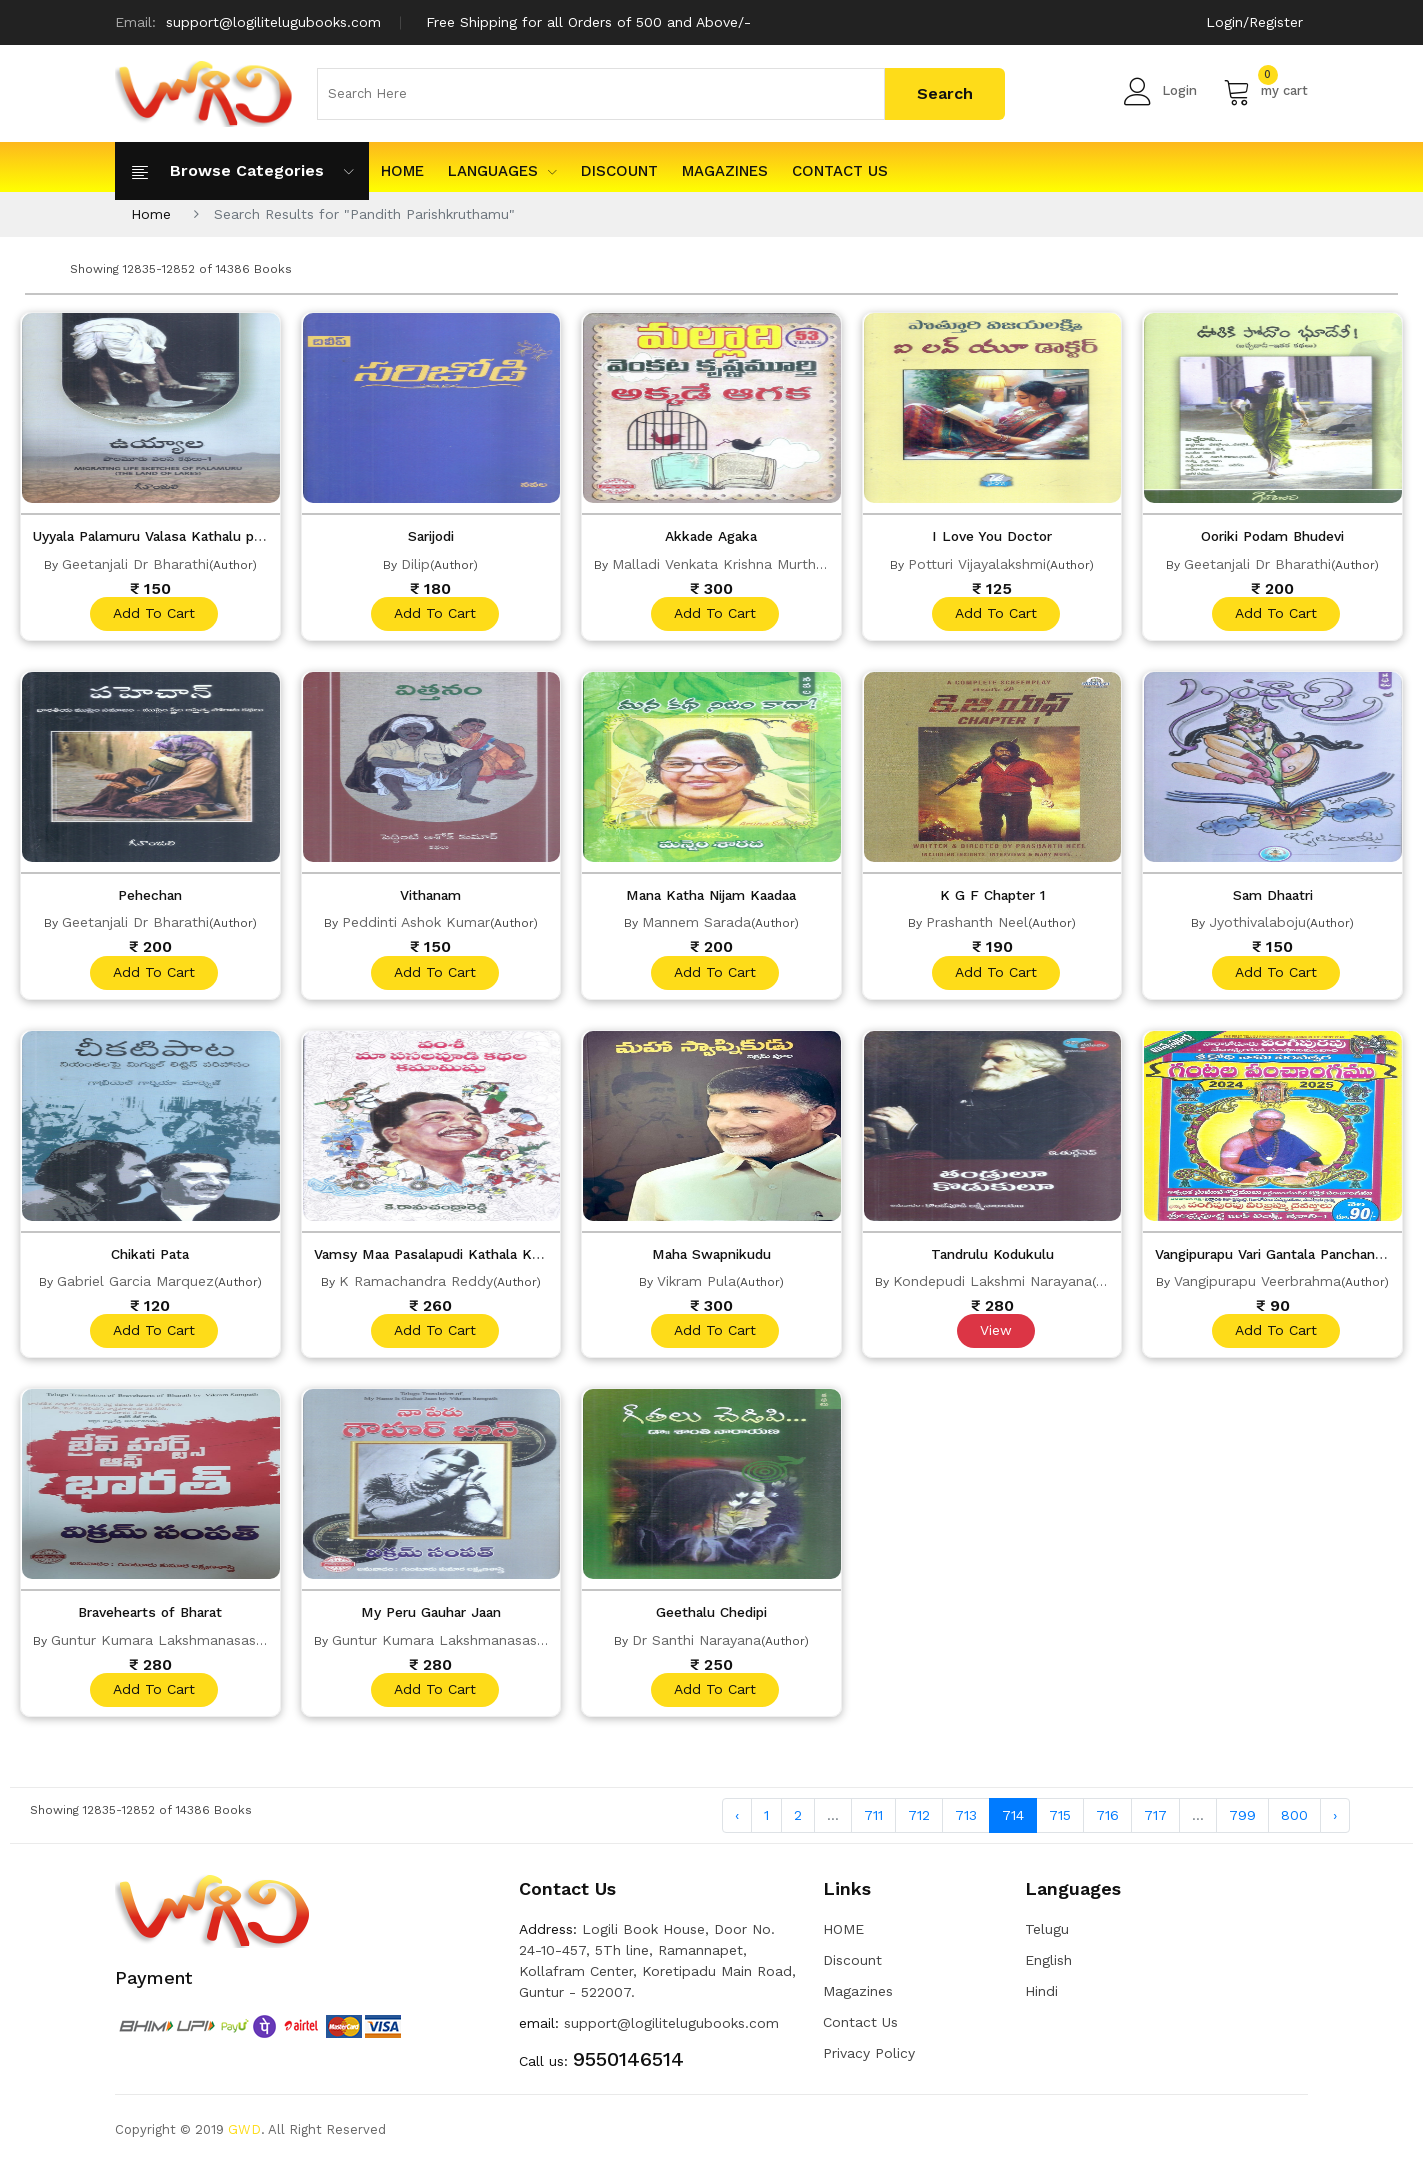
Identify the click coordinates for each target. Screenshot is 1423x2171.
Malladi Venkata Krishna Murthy (717, 563)
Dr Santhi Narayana (696, 1643)
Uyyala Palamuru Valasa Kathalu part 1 (166, 536)
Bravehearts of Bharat (150, 1616)
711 (873, 1820)
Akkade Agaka (711, 536)
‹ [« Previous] (737, 1820)
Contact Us (840, 171)
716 (1107, 1820)
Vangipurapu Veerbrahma (1257, 1283)
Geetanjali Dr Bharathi (135, 563)
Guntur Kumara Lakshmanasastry (162, 1643)
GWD (244, 2135)
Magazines (725, 171)
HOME (402, 171)
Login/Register (1254, 22)
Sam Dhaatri (1272, 896)
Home (151, 214)
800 (1294, 1820)
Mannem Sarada (696, 923)
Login (1160, 91)
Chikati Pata (150, 1256)
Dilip (415, 563)
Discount (619, 171)
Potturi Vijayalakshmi (977, 563)
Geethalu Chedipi (711, 1616)
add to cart (153, 614)
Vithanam (430, 896)
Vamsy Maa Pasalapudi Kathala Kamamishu (464, 1256)
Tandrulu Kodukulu (992, 1256)
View (995, 1334)
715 (1060, 1820)
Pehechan (150, 896)
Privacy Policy (869, 2059)
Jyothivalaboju (1257, 923)
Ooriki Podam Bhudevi (1272, 536)
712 (919, 1820)
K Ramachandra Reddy (416, 1283)
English (1048, 1966)
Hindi (1041, 1997)
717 (1155, 1820)
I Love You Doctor (992, 536)
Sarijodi (430, 536)
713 (966, 1820)
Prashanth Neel (977, 923)
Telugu (1047, 1935)
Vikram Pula (696, 1283)
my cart (1265, 91)
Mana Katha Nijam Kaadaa (711, 896)
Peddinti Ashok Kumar (416, 923)
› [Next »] (1335, 1820)
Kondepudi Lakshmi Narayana (992, 1283)
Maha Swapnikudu (711, 1256)
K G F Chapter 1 (992, 896)
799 (1242, 1820)
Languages (502, 171)
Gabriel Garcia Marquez (135, 1283)
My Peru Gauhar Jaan (431, 1616)
